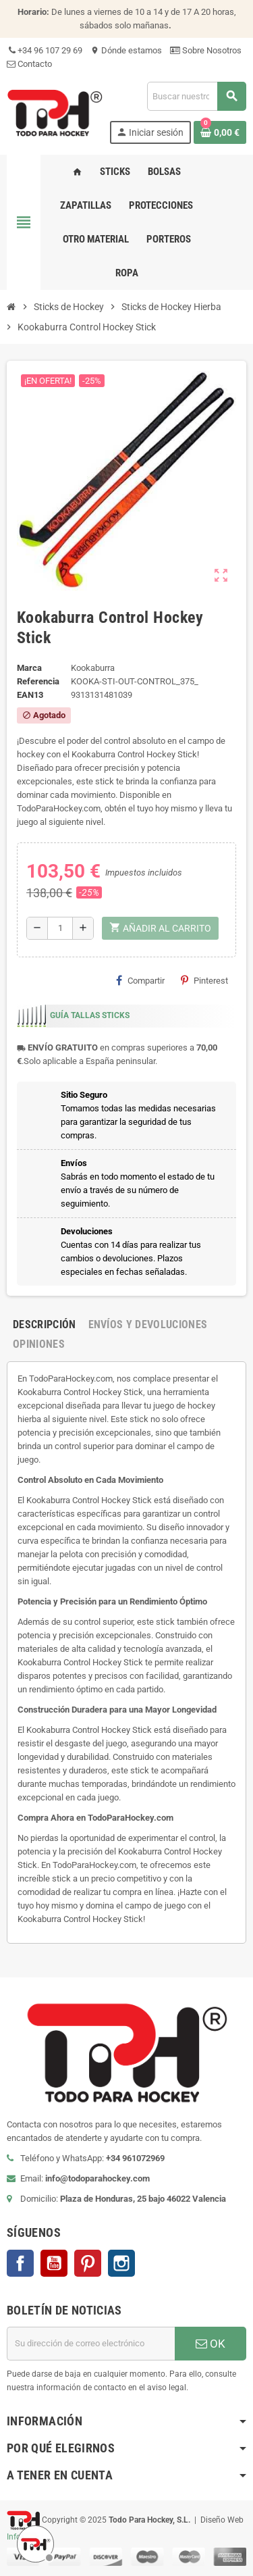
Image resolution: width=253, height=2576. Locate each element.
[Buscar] (196, 96)
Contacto (29, 64)
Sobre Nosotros (206, 50)
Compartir (140, 980)
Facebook (20, 2263)
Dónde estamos (126, 50)
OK (210, 2343)
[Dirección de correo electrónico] (91, 2343)
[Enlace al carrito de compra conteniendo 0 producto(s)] (220, 132)
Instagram (121, 2263)
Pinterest (204, 980)
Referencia (38, 681)
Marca (29, 668)
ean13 (30, 695)
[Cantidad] (60, 928)
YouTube (53, 2263)
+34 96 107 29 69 (44, 50)
